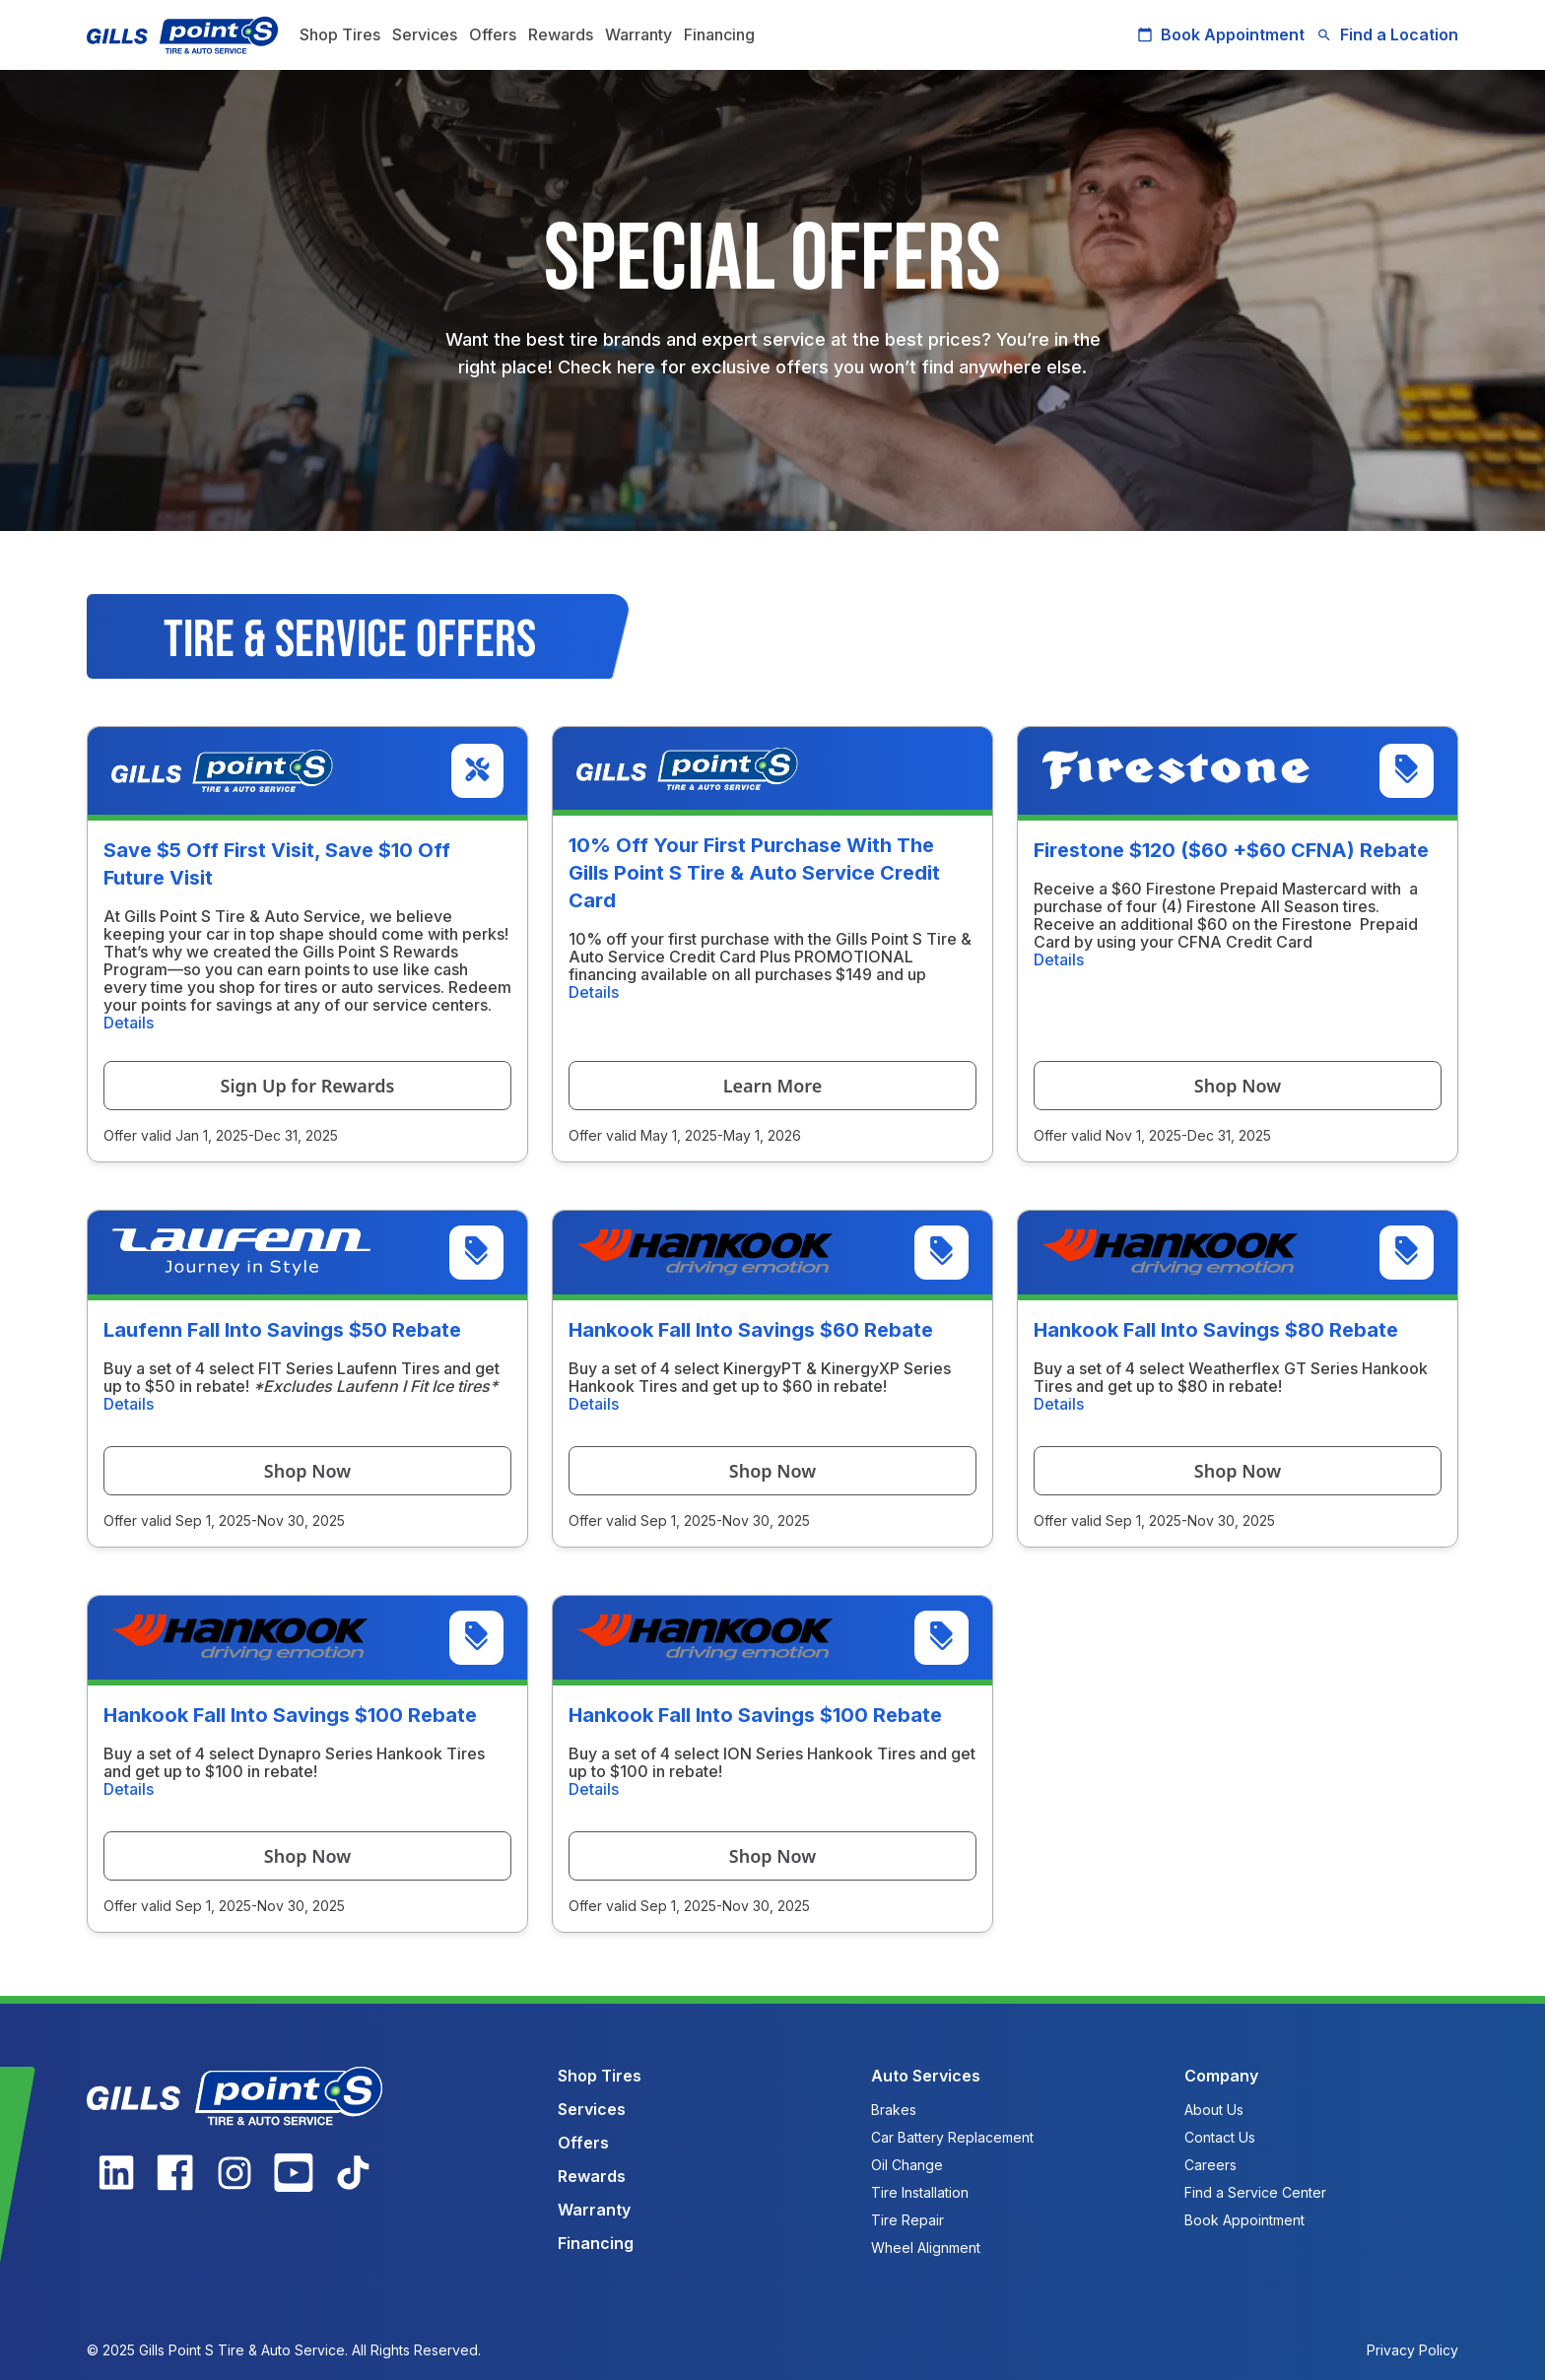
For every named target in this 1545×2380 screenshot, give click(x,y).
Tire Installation (920, 2192)
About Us (1213, 2109)
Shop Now (1237, 1085)
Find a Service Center (1255, 2192)
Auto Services (925, 2075)
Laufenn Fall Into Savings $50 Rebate (282, 1330)
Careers (1210, 2164)
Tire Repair (907, 2220)
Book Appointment (1221, 34)
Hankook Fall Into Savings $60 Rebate (751, 1330)
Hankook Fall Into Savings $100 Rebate (290, 1715)
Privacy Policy (1412, 2350)
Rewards (560, 34)
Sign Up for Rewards (308, 1085)
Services (424, 34)
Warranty (638, 34)
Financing (719, 34)
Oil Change (907, 2164)
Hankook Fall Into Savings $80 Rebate (1216, 1330)
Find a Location (1387, 34)
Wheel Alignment (925, 2247)
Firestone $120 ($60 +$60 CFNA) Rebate (1231, 850)
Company (1221, 2075)
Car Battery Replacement (952, 2137)
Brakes (893, 2109)
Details (128, 1022)
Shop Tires (340, 34)
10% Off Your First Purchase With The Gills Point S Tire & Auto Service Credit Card (754, 872)
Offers (492, 34)
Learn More (773, 1085)
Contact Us (1219, 2137)
